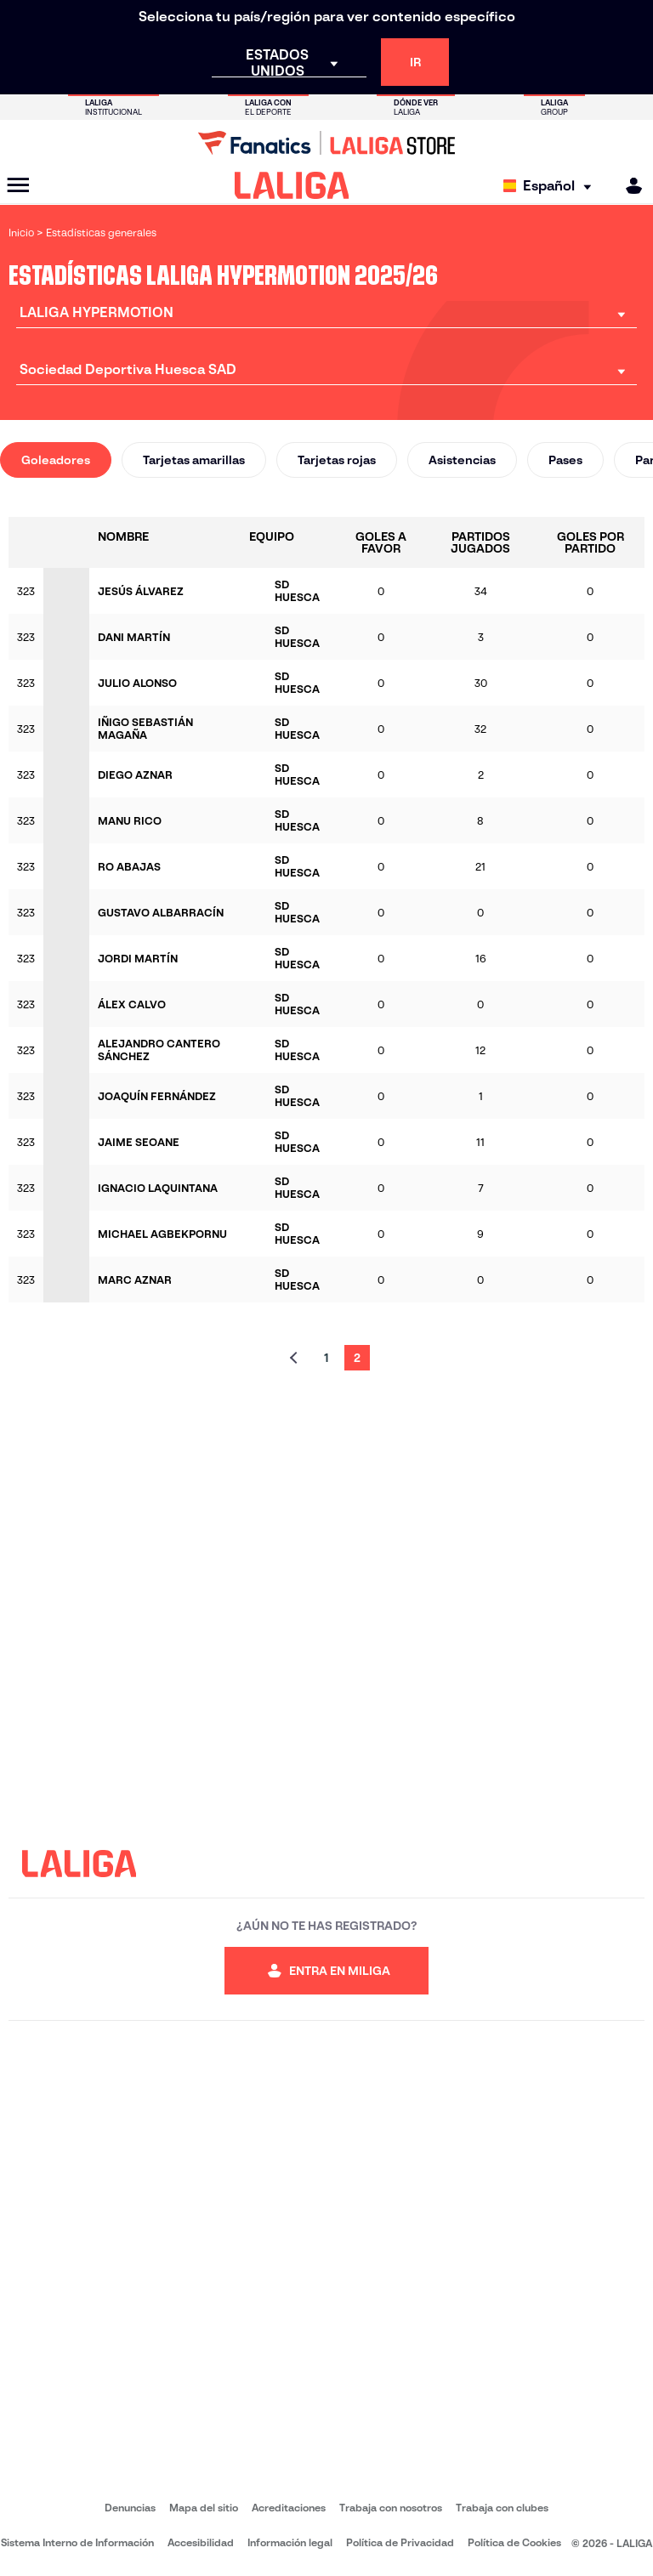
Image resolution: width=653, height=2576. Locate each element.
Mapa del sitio (203, 2507)
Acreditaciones (289, 2507)
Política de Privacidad (400, 2542)
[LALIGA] (292, 185)
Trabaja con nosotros (390, 2507)
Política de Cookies (514, 2542)
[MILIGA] (628, 186)
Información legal (289, 2542)
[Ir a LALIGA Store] (326, 143)
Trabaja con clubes (502, 2507)
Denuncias (130, 2507)
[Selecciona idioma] (551, 186)
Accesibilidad (201, 2542)
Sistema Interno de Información (77, 2542)
